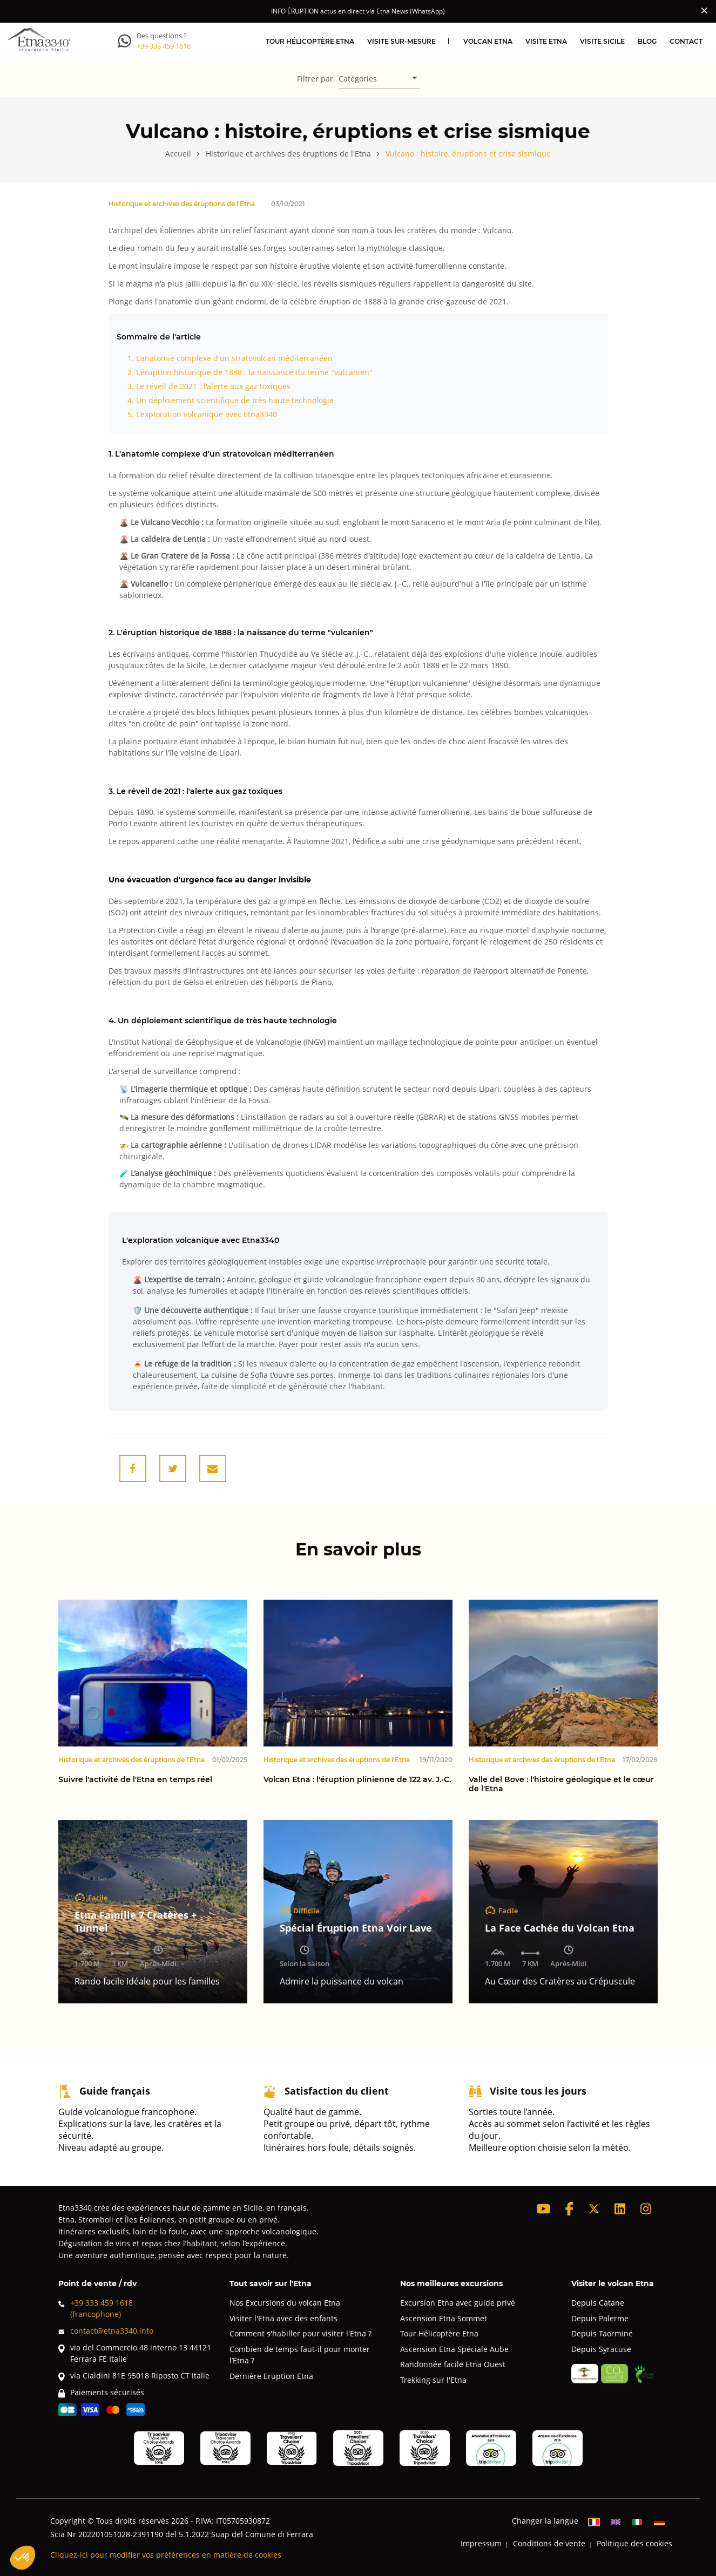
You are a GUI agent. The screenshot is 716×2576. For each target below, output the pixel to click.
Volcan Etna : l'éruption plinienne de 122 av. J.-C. (357, 1779)
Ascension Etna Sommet (443, 2318)
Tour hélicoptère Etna (310, 41)
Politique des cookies (634, 2543)
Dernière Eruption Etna (271, 2376)
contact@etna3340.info (105, 2330)
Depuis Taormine (602, 2333)
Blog (647, 41)
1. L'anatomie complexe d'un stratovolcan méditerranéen (230, 358)
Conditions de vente (549, 2543)
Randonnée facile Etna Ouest (452, 2364)
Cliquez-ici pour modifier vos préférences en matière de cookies (165, 2555)
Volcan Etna (487, 41)
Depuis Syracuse (601, 2349)
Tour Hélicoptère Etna (439, 2333)
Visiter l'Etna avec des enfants (283, 2318)
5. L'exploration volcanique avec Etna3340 (202, 414)
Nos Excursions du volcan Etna (284, 2303)
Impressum (481, 2543)
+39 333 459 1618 (164, 46)
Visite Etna (546, 41)
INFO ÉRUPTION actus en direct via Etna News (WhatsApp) (358, 11)
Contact (686, 41)
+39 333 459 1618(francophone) (95, 2308)
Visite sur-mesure (401, 41)
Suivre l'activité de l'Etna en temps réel (135, 1779)
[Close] (704, 10)
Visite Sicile (602, 41)
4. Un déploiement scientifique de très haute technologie (230, 400)
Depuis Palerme (600, 2318)
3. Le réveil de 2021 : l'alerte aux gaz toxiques (209, 386)
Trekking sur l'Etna (433, 2380)
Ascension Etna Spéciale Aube (454, 2349)
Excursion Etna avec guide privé (457, 2303)
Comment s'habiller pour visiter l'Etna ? (300, 2333)
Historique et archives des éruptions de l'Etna (182, 203)
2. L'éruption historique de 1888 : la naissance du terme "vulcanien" (250, 372)
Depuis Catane (597, 2303)
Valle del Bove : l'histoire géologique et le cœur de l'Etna (561, 1784)
